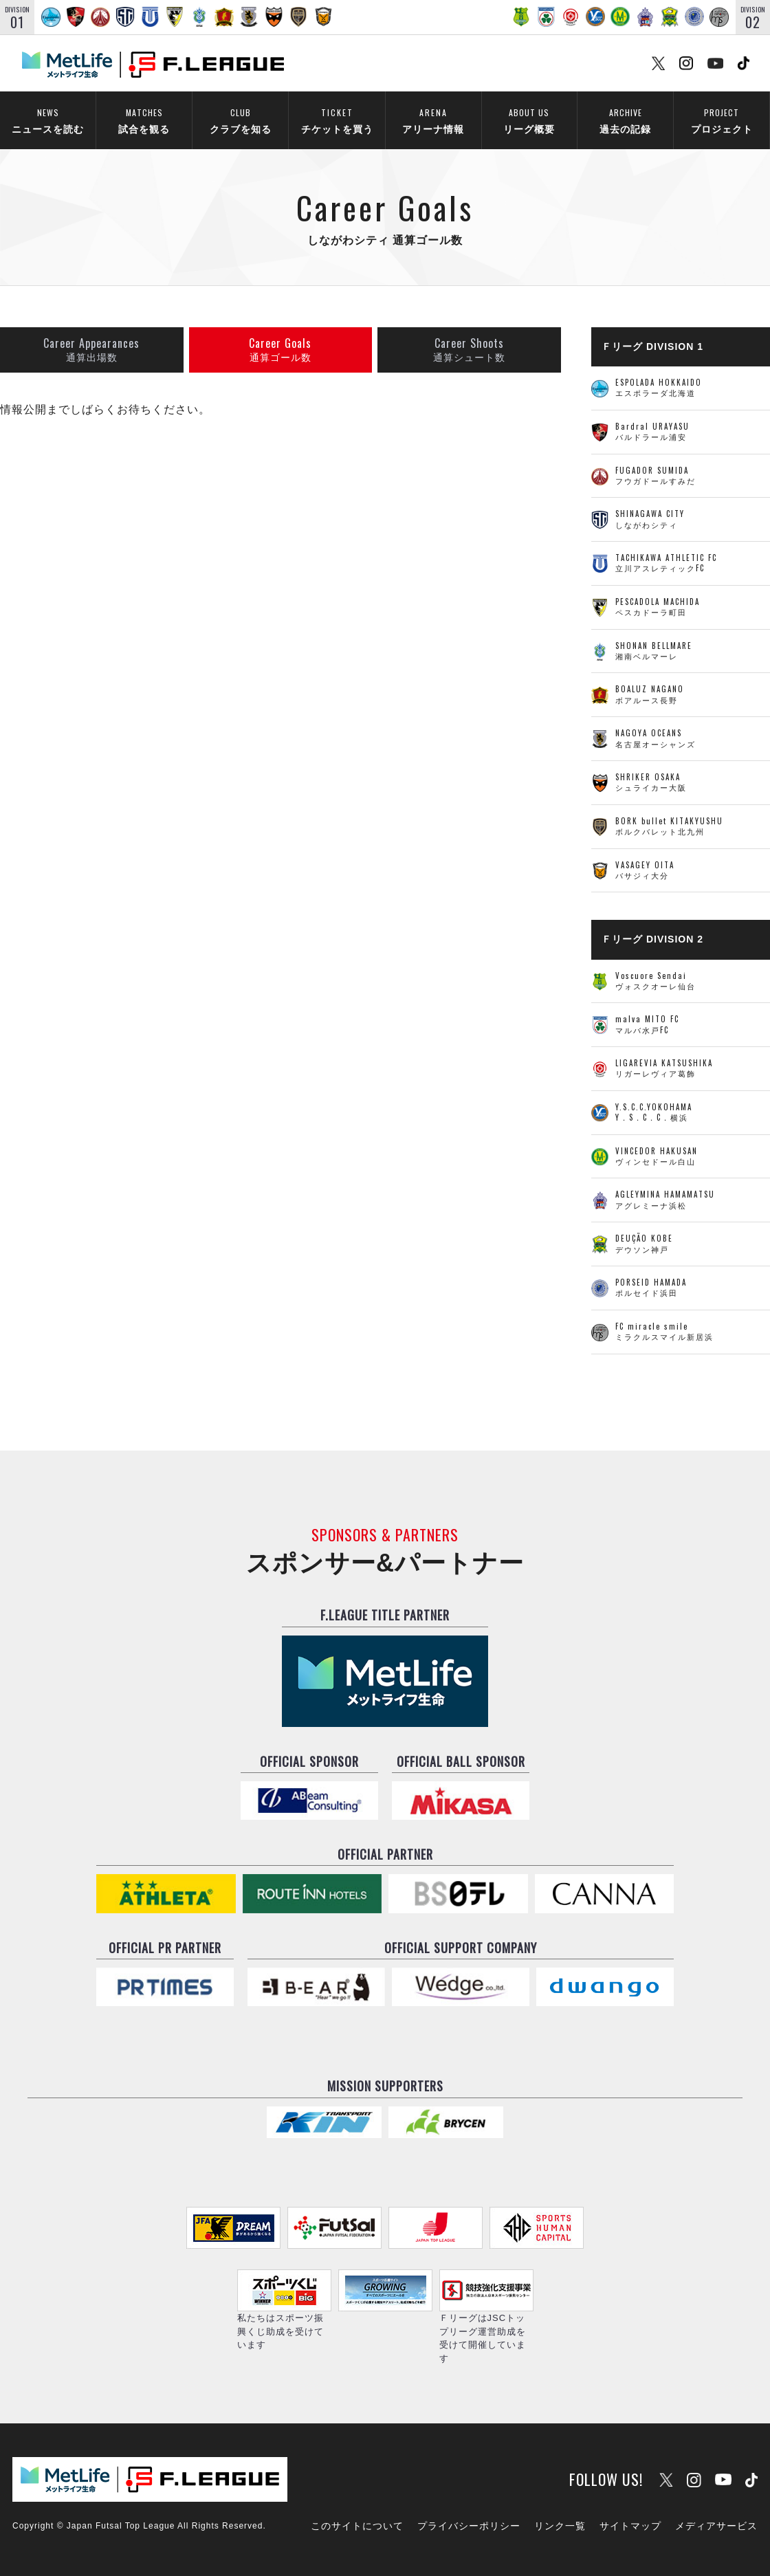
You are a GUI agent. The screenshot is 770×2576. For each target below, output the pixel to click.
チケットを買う (337, 119)
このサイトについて (357, 2525)
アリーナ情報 (433, 119)
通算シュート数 (469, 349)
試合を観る (144, 119)
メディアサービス (716, 2525)
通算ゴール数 (280, 349)
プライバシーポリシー (468, 2525)
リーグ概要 (529, 119)
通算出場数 (91, 349)
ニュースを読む (48, 119)
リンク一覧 (560, 2525)
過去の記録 (625, 119)
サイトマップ (630, 2525)
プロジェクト (721, 119)
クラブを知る (240, 119)
